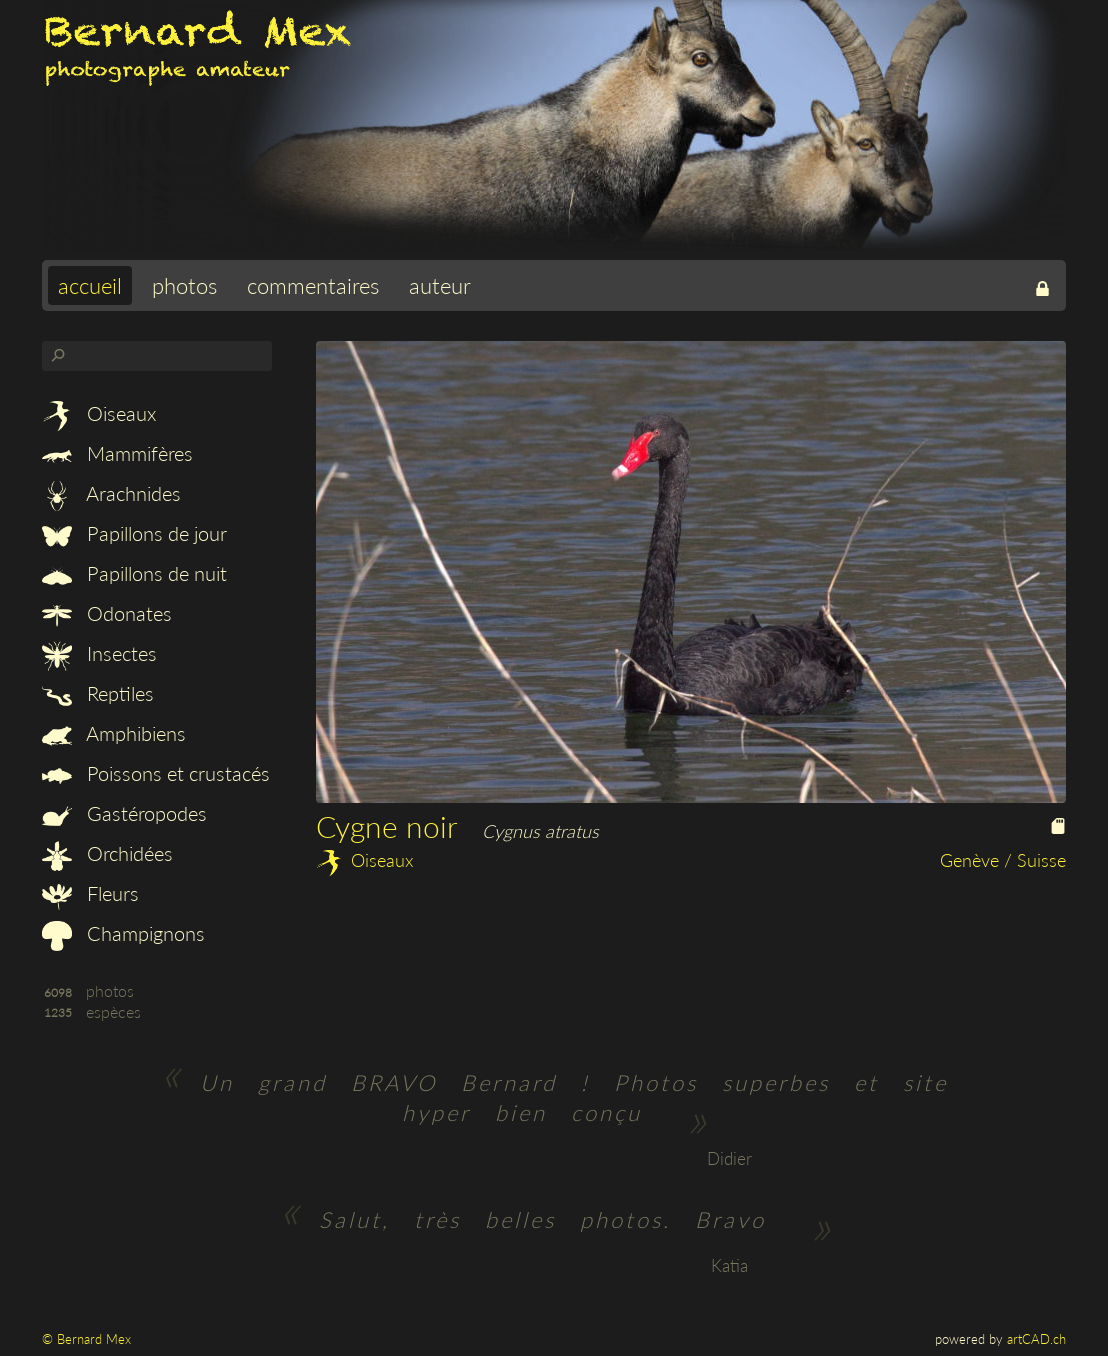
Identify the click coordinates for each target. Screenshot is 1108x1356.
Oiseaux (99, 413)
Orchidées (107, 853)
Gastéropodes (124, 813)
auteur (440, 285)
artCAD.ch (1036, 1339)
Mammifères (117, 453)
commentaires (313, 285)
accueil (90, 285)
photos (184, 285)
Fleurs (90, 893)
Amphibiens (114, 733)
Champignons (123, 933)
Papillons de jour (134, 533)
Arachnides (111, 493)
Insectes (99, 653)
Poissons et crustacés (156, 773)
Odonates (107, 613)
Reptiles (98, 693)
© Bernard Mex (86, 1339)
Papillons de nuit (134, 573)
